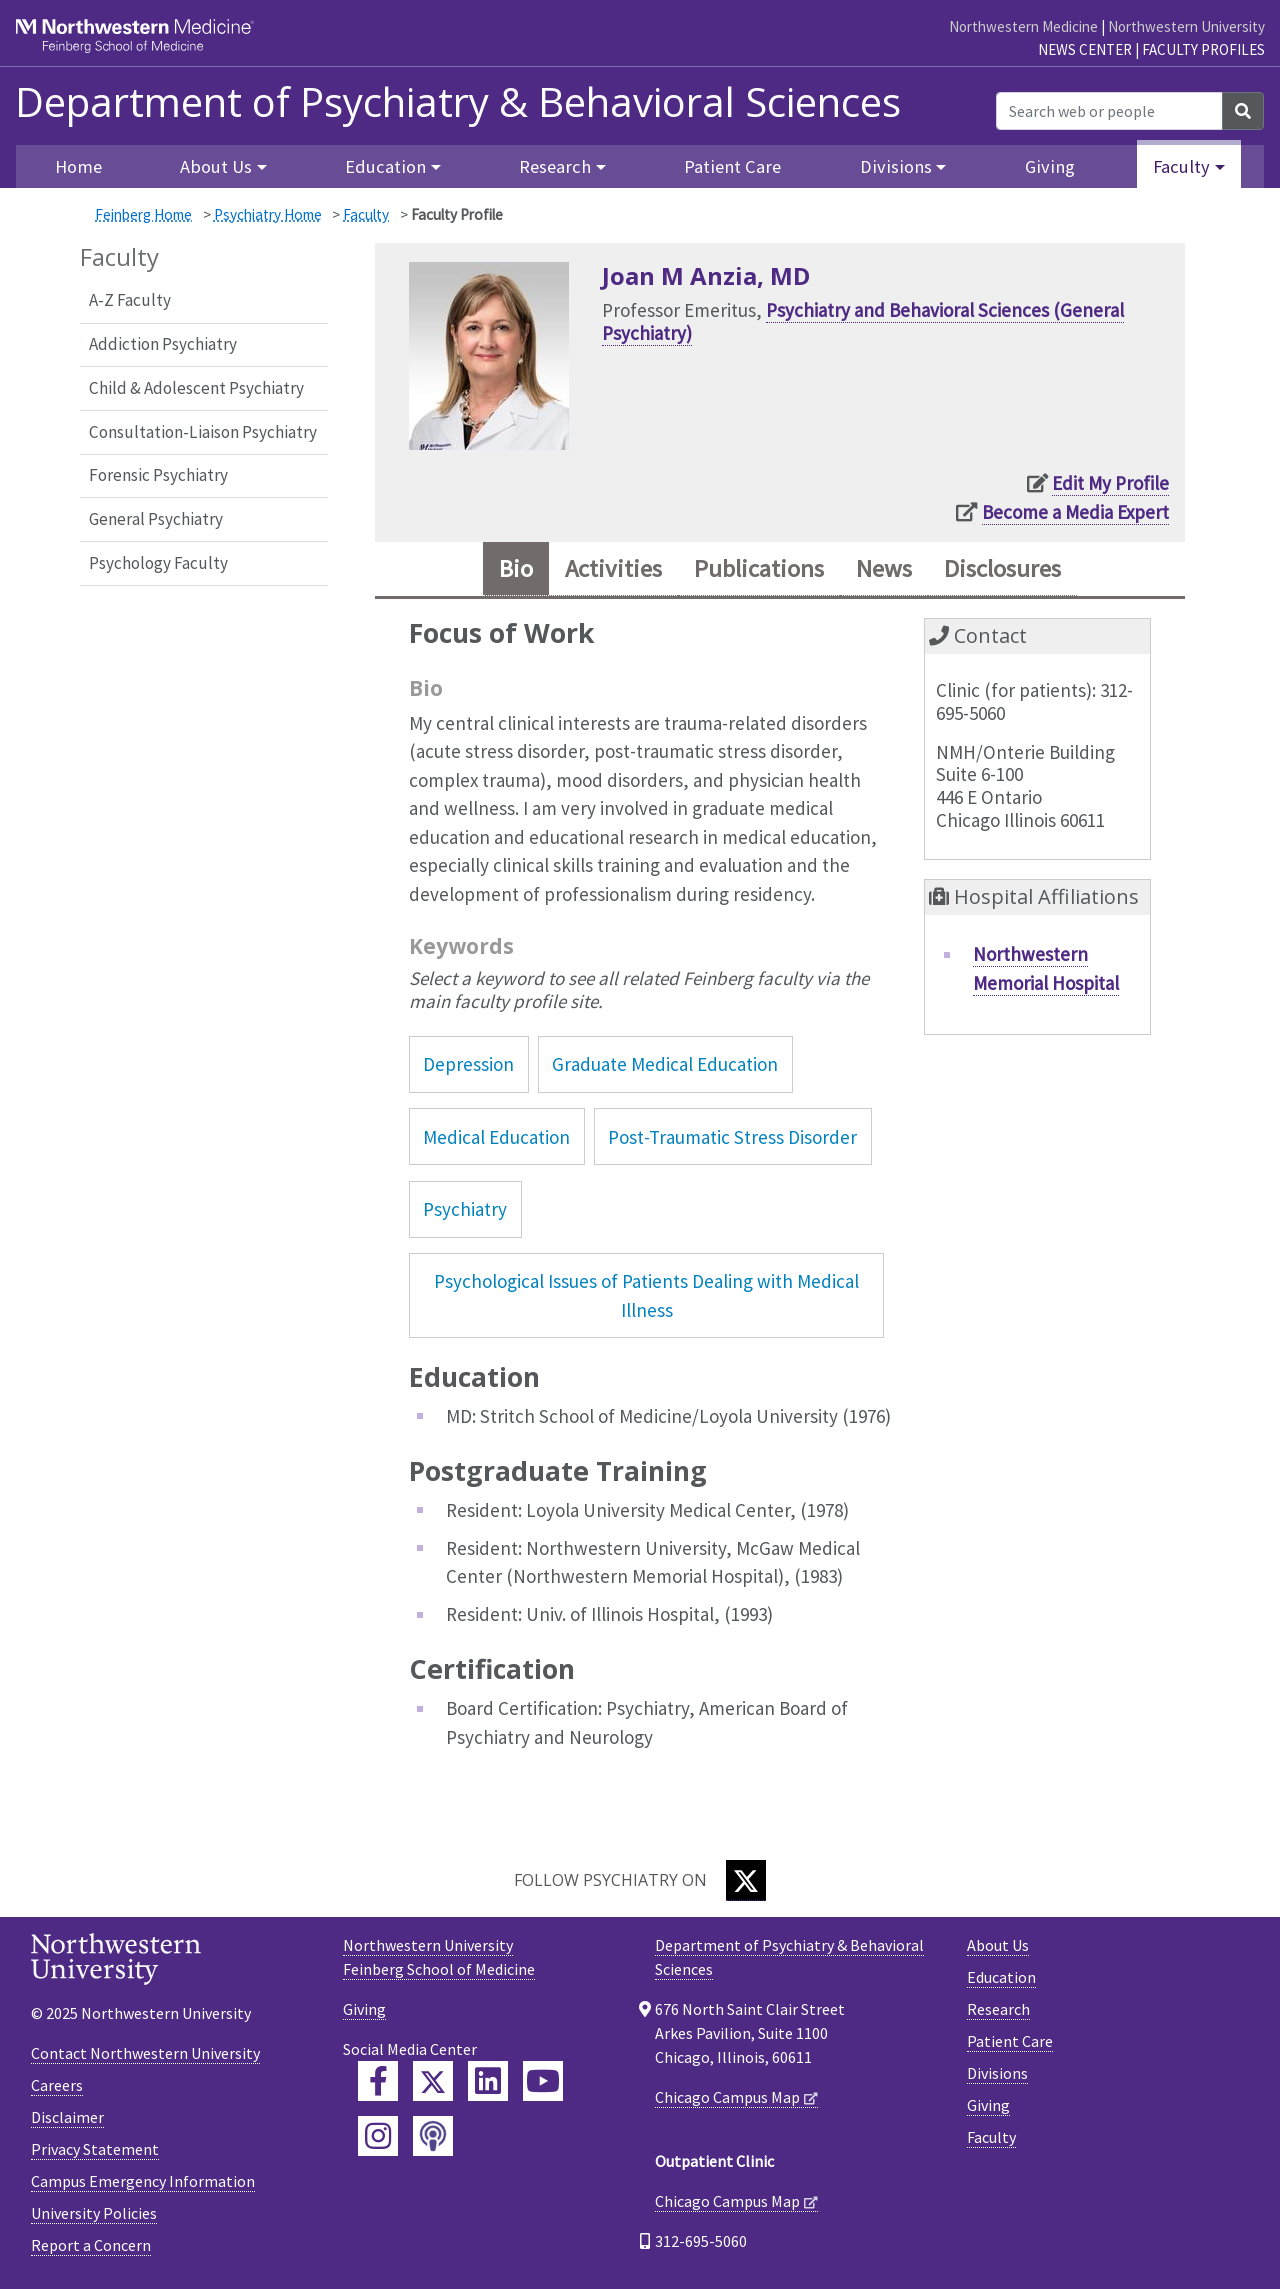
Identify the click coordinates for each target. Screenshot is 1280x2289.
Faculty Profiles (1203, 49)
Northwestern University (1186, 26)
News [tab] (884, 568)
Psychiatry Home (268, 214)
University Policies (94, 2213)
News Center (1085, 49)
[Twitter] (746, 1880)
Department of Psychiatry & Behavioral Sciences (458, 102)
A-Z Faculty (130, 300)
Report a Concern (91, 2245)
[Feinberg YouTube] (543, 2081)
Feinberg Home (143, 214)
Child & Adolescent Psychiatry (196, 388)
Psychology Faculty (158, 563)
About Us (998, 1945)
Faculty (366, 214)
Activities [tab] (613, 568)
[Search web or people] (1109, 111)
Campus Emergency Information (143, 2181)
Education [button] (385, 166)
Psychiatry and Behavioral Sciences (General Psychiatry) (863, 321)
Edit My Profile (1110, 483)
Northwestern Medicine (1023, 26)
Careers (57, 2085)
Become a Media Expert (1075, 512)
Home (78, 166)
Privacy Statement (95, 2149)
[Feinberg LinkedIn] (488, 2081)
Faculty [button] (1181, 166)
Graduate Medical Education (665, 1064)
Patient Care (732, 166)
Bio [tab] (516, 568)
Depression (468, 1064)
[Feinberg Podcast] (433, 2136)
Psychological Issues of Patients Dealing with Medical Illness (646, 1295)
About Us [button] (216, 166)
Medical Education (496, 1137)
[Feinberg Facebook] (378, 2081)
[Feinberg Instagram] (378, 2136)
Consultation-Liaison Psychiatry (203, 432)
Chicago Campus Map (727, 2097)
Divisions (997, 2073)
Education (1001, 1977)
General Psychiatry (156, 519)
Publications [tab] (759, 568)
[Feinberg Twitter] (433, 2081)
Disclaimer (67, 2117)
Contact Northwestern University (145, 2053)
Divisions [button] (896, 166)
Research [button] (555, 166)
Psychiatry (465, 1209)
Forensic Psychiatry (158, 475)
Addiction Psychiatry (163, 344)
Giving (1050, 166)
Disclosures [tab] (1002, 568)
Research (998, 2009)
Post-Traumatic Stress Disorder (732, 1137)
